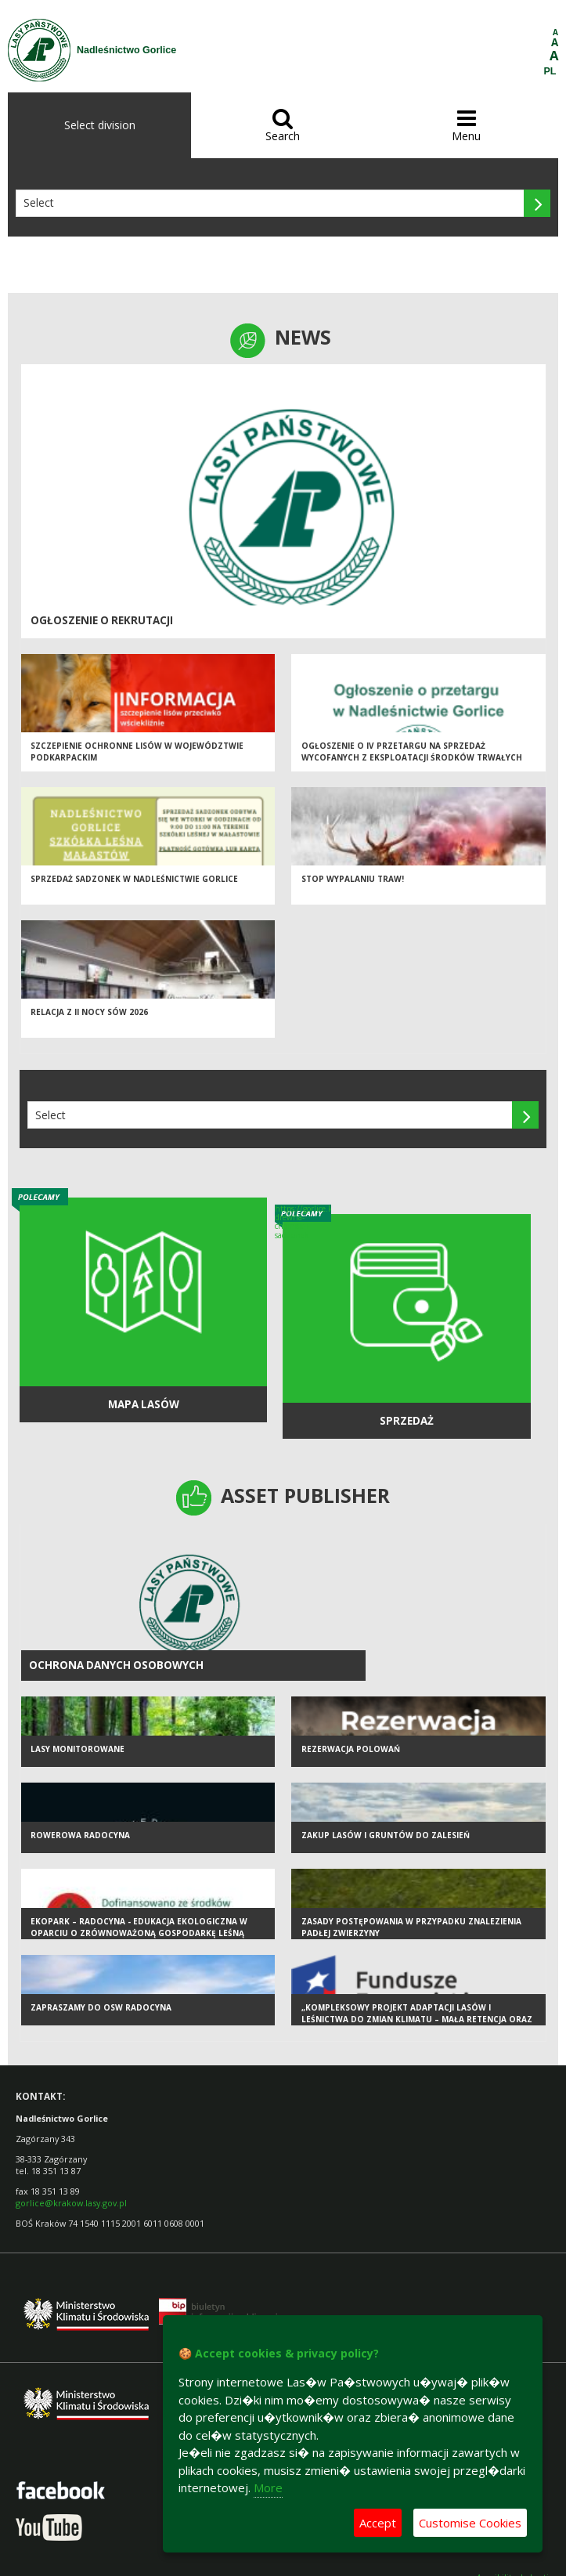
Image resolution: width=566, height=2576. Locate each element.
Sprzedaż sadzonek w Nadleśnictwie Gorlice (134, 878)
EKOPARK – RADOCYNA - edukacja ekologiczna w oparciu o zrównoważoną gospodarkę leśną (139, 1927)
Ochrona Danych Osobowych (116, 1665)
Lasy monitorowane (77, 1748)
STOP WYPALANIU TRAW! (352, 878)
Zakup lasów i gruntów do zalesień (385, 1835)
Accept (377, 2523)
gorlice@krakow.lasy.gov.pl (71, 2203)
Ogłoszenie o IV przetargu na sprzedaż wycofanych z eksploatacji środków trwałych (411, 751)
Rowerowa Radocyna (80, 1835)
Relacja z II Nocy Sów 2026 (89, 1011)
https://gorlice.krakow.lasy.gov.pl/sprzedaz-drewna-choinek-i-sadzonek (303, 1222)
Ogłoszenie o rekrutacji (102, 620)
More (268, 2487)
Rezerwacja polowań (350, 1748)
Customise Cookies (470, 2523)
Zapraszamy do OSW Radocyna (101, 2007)
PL (550, 71)
